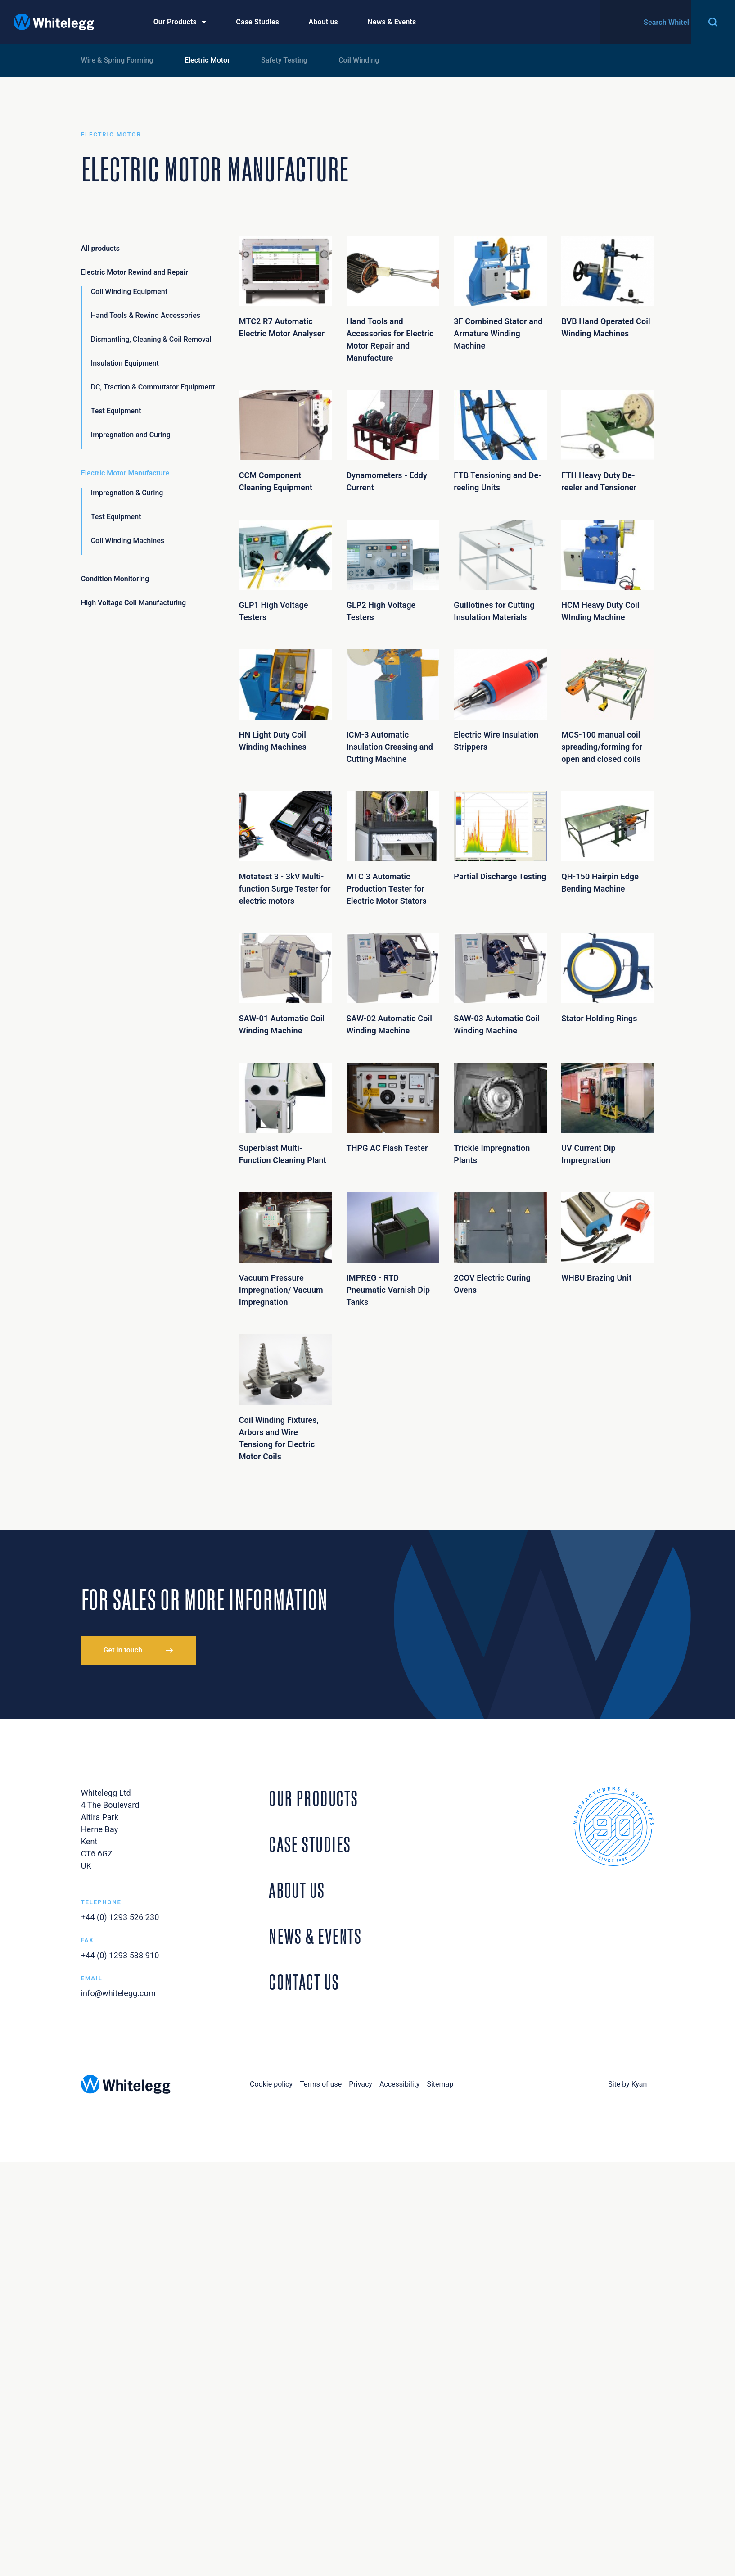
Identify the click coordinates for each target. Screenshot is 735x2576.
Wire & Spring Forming (117, 60)
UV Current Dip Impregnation (607, 1114)
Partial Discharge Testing (500, 836)
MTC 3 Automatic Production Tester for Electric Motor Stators (393, 848)
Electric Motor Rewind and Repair (134, 272)
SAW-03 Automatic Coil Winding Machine (500, 984)
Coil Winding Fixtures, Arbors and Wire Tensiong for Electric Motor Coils (285, 1397)
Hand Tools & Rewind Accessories (145, 315)
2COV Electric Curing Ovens (500, 1243)
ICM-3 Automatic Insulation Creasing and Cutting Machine (393, 706)
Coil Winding (358, 60)
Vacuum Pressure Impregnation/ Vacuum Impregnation (285, 1249)
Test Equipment (116, 411)
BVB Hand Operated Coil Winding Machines (607, 287)
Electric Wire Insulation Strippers (500, 700)
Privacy (360, 2084)
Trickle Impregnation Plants (500, 1114)
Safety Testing (284, 60)
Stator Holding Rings (607, 978)
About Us (297, 1888)
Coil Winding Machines (127, 540)
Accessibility (399, 2084)
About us (323, 22)
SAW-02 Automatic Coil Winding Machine (393, 984)
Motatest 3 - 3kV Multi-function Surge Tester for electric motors (285, 848)
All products (100, 248)
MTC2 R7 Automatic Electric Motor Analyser (285, 287)
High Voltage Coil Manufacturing (133, 602)
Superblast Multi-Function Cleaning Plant (285, 1114)
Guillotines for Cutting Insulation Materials (500, 571)
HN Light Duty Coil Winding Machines (285, 700)
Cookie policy (271, 2084)
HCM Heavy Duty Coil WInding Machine (607, 571)
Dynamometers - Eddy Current (393, 441)
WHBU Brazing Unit (607, 1237)
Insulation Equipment (125, 363)
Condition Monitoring (115, 579)
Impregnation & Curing (127, 493)
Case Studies (257, 22)
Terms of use (321, 2084)
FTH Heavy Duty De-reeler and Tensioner (607, 441)
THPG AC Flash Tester (393, 1108)
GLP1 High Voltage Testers (285, 571)
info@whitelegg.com (118, 1993)
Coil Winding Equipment (129, 291)
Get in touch (123, 1650)
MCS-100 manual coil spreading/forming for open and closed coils (607, 706)
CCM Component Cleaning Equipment (285, 441)
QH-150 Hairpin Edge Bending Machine (607, 842)
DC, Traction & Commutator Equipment (153, 387)
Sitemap (440, 2084)
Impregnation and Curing (131, 434)
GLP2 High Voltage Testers (393, 571)
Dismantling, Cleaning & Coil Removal (151, 339)
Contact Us (658, 22)
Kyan (639, 2084)
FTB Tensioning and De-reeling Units (500, 441)
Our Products (175, 22)
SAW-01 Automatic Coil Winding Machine (285, 984)
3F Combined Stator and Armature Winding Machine (500, 293)
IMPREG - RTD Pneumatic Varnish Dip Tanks (393, 1249)
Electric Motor (207, 60)
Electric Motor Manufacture (125, 473)
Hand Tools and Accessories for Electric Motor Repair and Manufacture (393, 299)
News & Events (391, 22)
